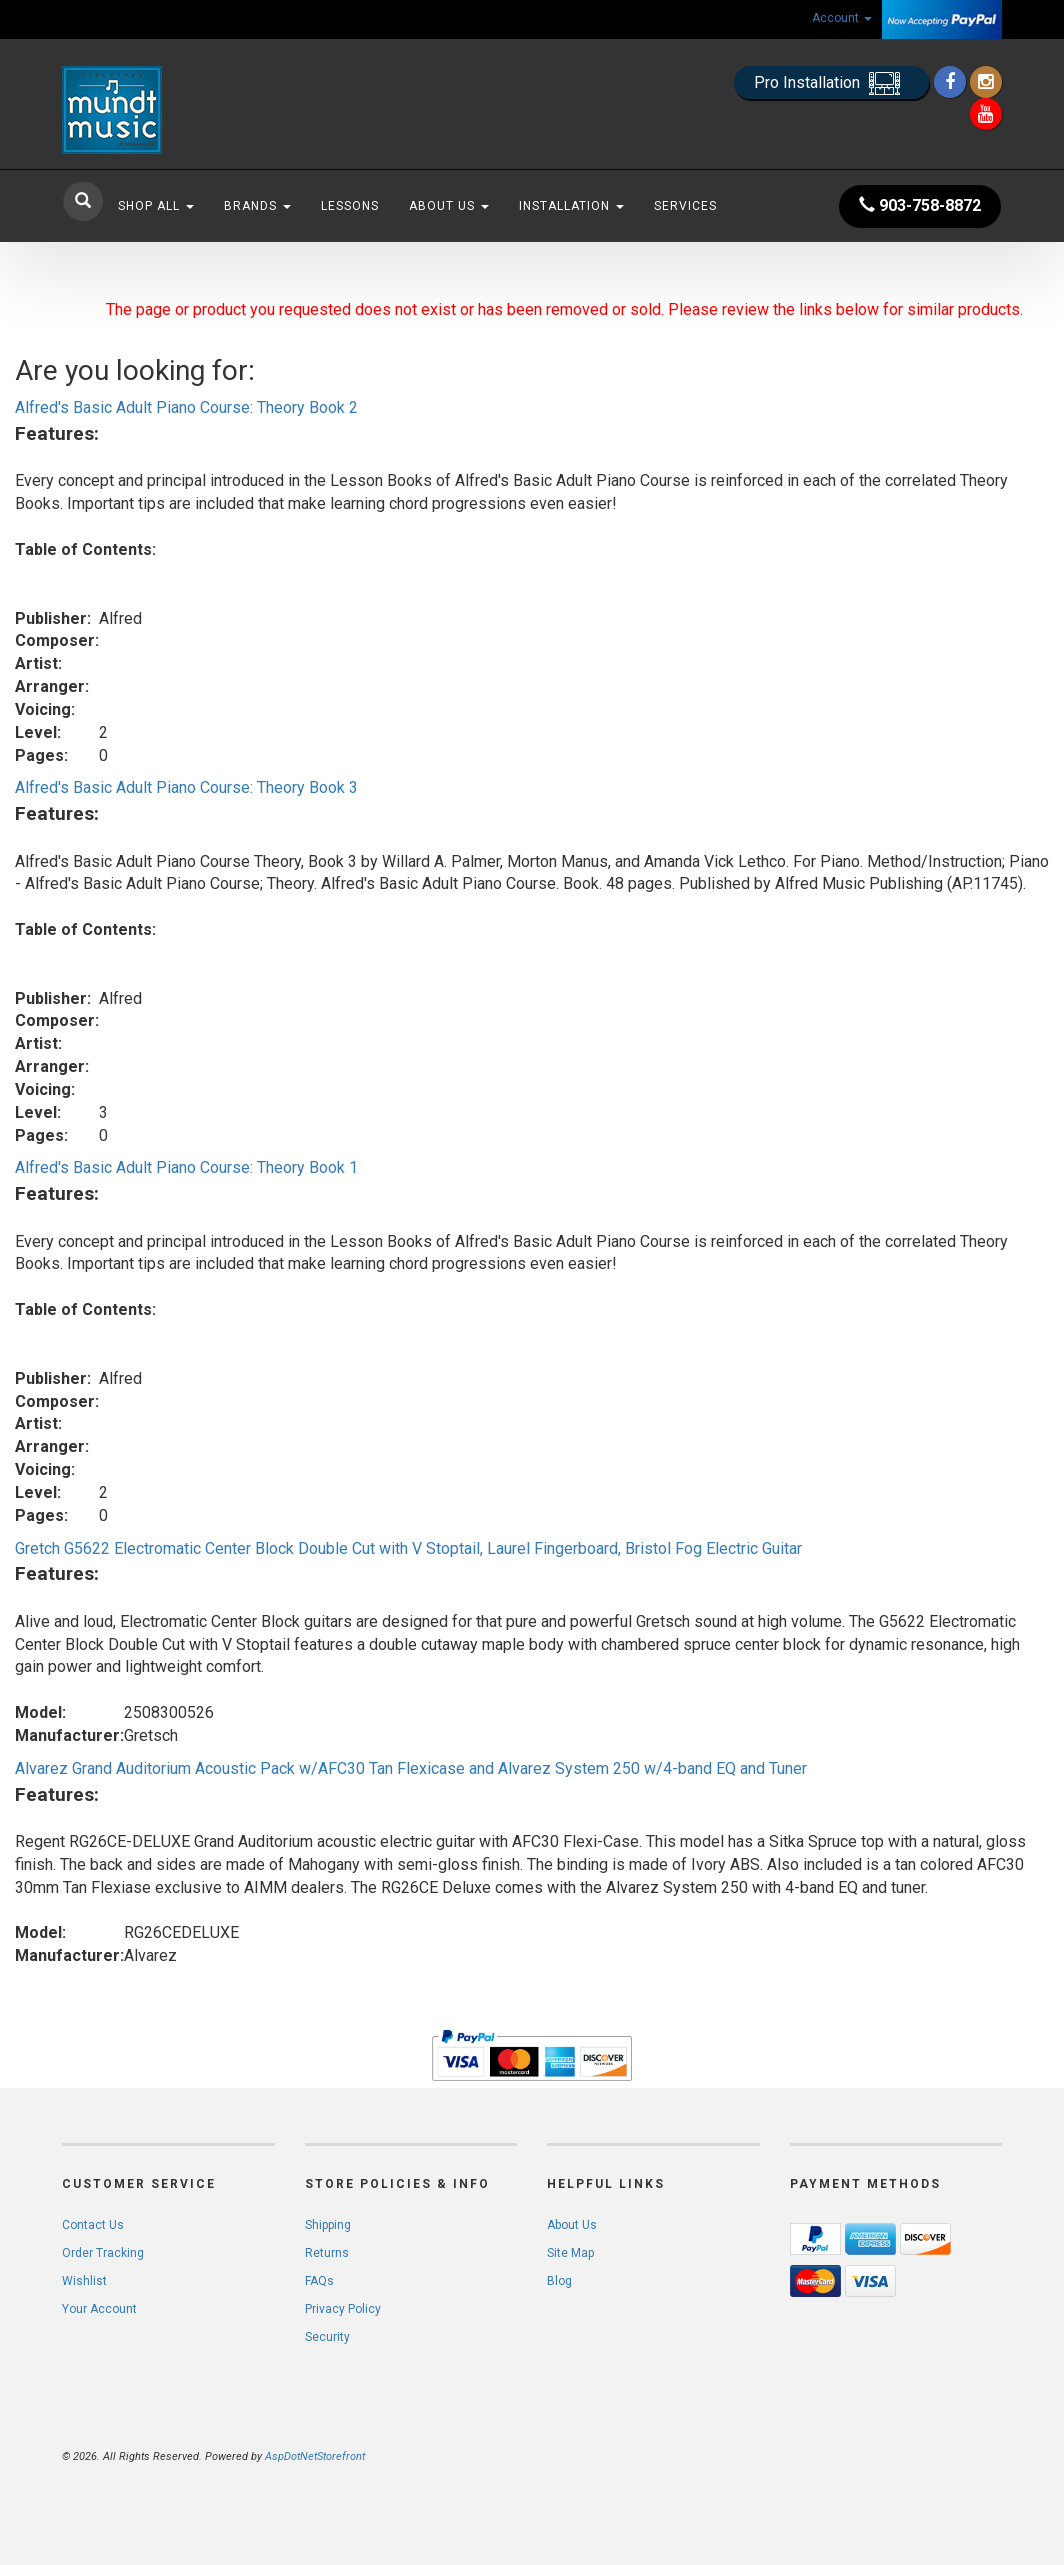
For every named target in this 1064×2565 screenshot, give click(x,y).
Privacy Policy (343, 2309)
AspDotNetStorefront (315, 2456)
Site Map (570, 2253)
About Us (449, 206)
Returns (327, 2253)
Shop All (156, 206)
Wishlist (84, 2281)
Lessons (350, 206)
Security (327, 2337)
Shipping (328, 2225)
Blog (559, 2281)
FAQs (319, 2281)
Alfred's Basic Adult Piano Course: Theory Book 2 (186, 407)
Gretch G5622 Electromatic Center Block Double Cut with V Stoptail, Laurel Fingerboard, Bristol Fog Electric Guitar (408, 1548)
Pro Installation (831, 83)
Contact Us (93, 2225)
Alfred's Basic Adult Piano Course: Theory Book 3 (186, 787)
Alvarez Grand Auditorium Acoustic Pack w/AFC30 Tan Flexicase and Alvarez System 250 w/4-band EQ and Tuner (411, 1768)
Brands (257, 206)
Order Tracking (103, 2253)
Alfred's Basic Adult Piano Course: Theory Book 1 (186, 1167)
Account (842, 18)
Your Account (99, 2309)
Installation (571, 206)
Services (685, 206)
